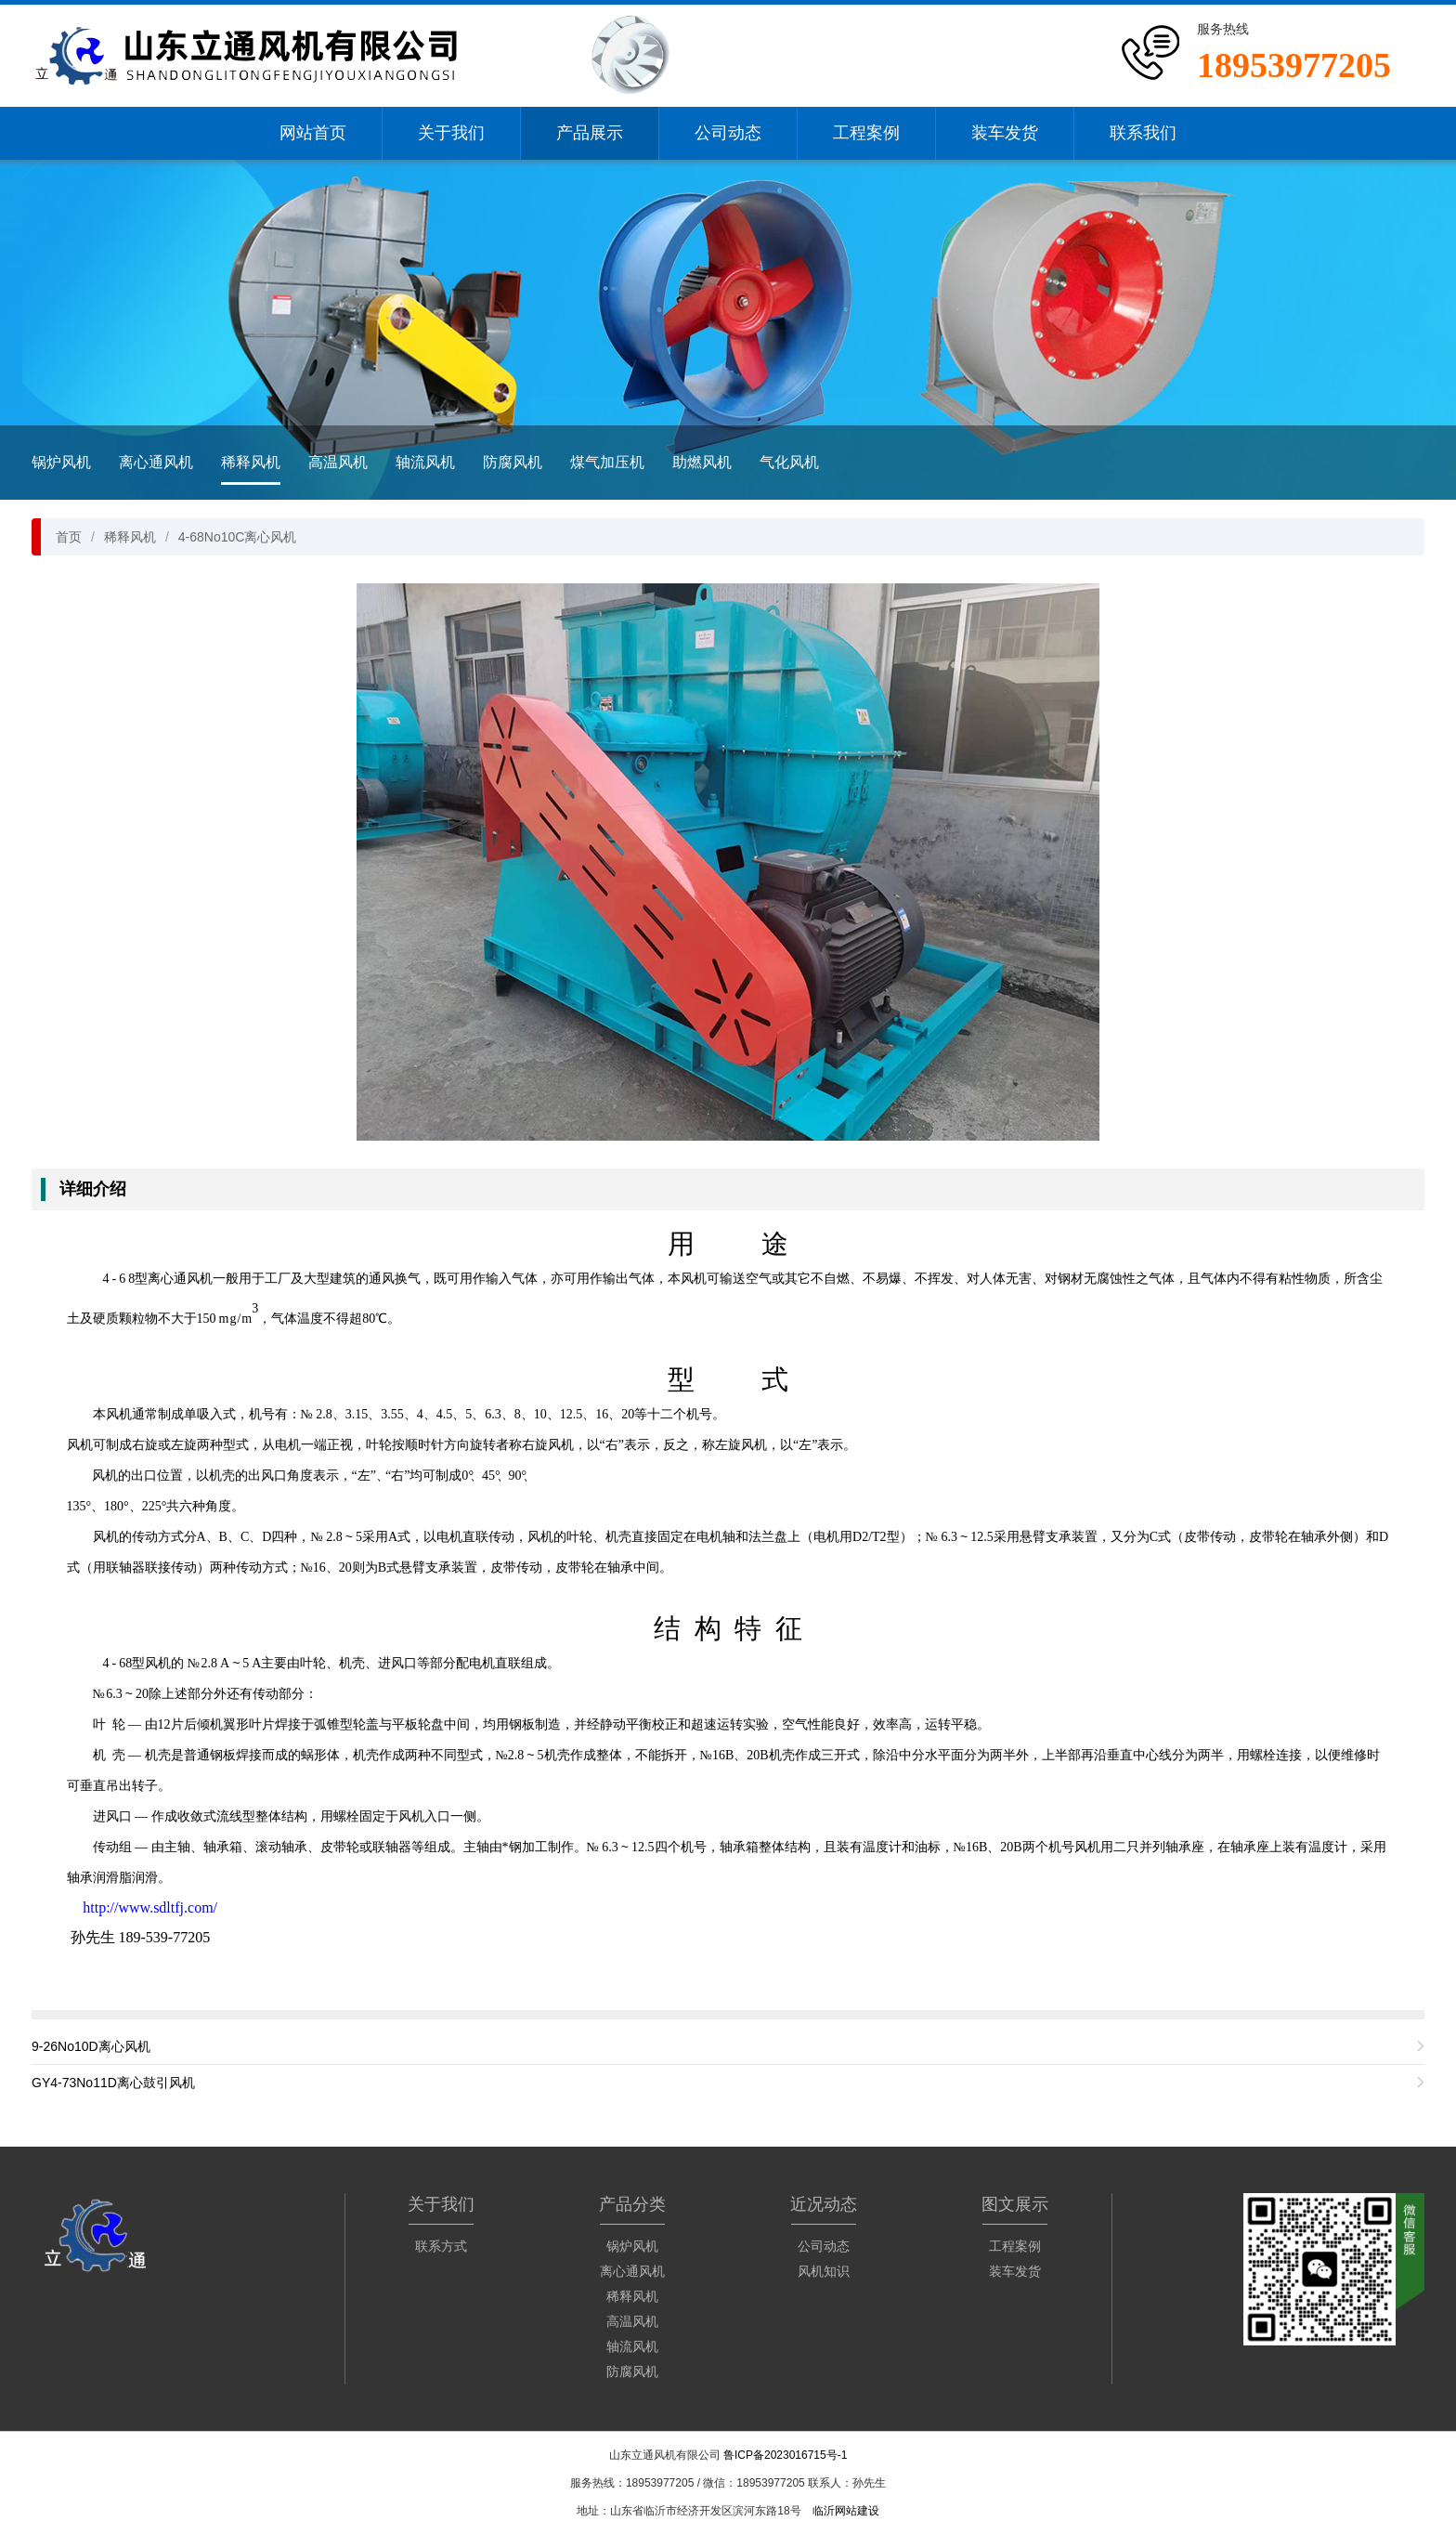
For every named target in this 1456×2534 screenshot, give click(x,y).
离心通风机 (156, 462)
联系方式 (441, 2246)
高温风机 (338, 462)
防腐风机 (512, 462)
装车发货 (1004, 133)
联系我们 (1143, 133)
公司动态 (728, 133)
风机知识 (824, 2271)
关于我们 (451, 133)
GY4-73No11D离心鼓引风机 (113, 2082)
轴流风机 (425, 462)
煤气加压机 (607, 462)
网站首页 (313, 133)
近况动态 (823, 2204)
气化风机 (789, 462)
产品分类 (632, 2204)
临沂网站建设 (845, 2510)
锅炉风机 (61, 462)
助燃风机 (702, 462)
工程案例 (866, 133)
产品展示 (589, 133)
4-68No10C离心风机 (237, 536)
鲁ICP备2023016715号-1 (785, 2455)
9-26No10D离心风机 (91, 2046)
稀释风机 (250, 462)
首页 (69, 536)
